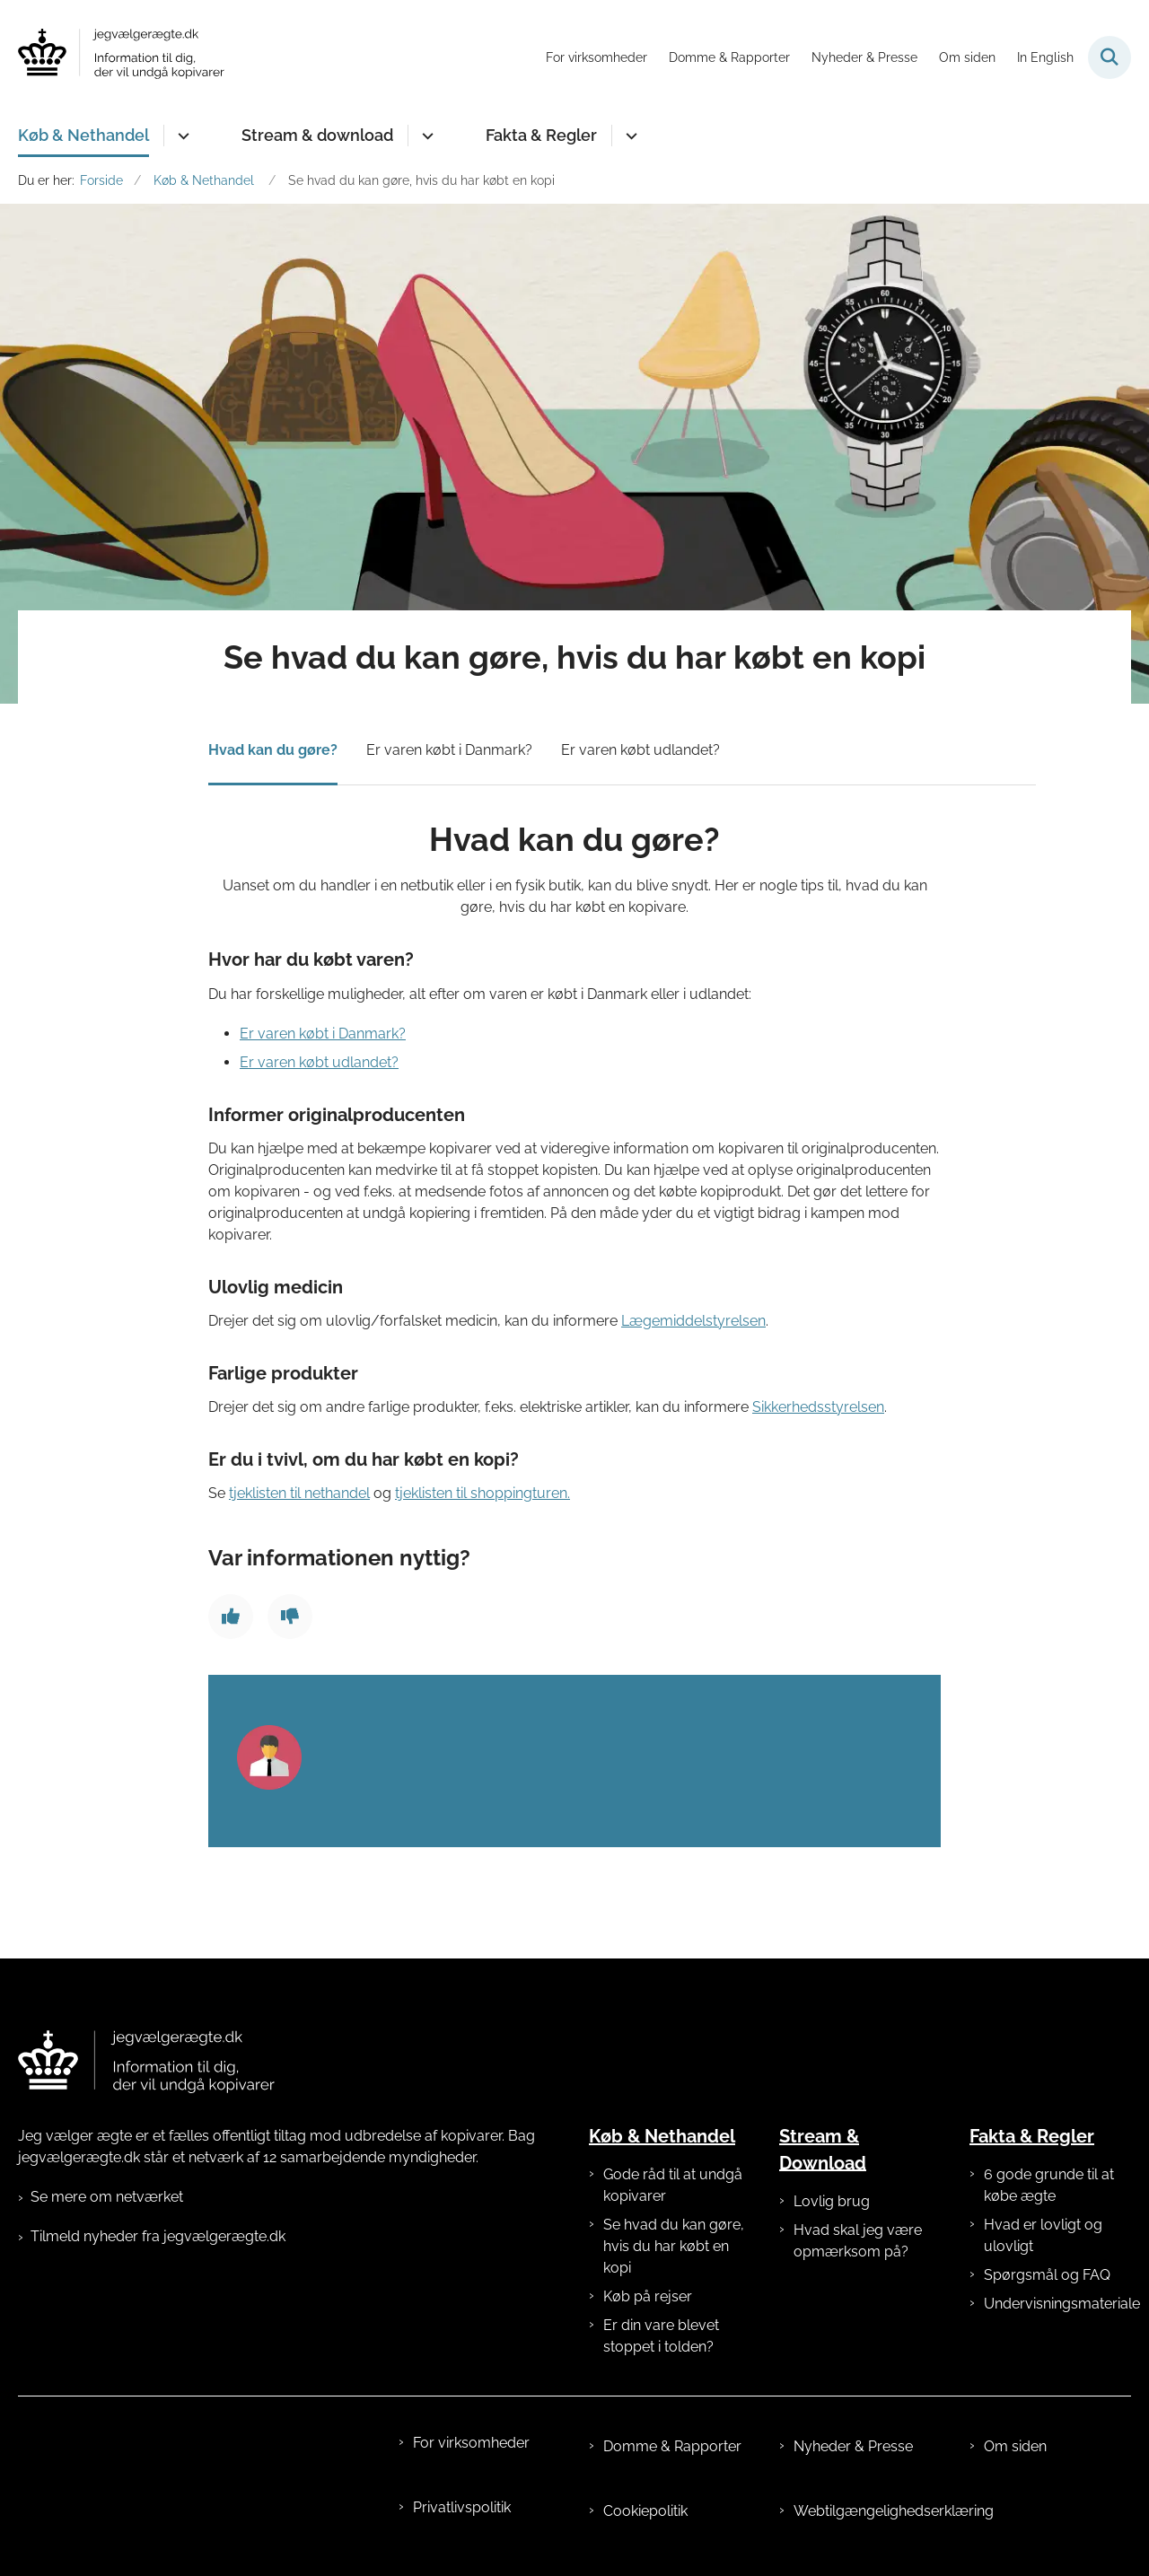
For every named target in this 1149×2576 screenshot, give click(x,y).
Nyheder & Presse (853, 2446)
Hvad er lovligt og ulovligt (1043, 2235)
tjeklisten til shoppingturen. (482, 1493)
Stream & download (317, 135)
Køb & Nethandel (83, 135)
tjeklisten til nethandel (299, 1493)
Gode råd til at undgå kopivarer (672, 2185)
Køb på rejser (647, 2296)
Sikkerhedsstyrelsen (818, 1406)
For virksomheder (471, 2442)
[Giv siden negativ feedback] (290, 1616)
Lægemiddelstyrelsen (693, 1320)
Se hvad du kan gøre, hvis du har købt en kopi (673, 2246)
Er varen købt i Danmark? (449, 749)
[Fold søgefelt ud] (1109, 57)
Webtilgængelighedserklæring (867, 2510)
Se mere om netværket (107, 2196)
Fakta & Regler (541, 135)
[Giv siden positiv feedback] (230, 1616)
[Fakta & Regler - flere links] (628, 135)
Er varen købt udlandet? (640, 749)
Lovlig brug (832, 2201)
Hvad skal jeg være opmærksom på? (858, 2240)
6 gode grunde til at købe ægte (1049, 2185)
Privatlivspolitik (462, 2507)
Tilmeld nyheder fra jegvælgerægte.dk (158, 2236)
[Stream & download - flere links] (425, 135)
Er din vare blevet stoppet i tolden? (661, 2336)
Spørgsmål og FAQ (1047, 2274)
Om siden (1015, 2446)
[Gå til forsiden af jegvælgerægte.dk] (121, 57)
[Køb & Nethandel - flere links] (180, 135)
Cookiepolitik (645, 2510)
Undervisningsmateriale (1057, 2303)
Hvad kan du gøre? (273, 749)
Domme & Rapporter (672, 2446)
